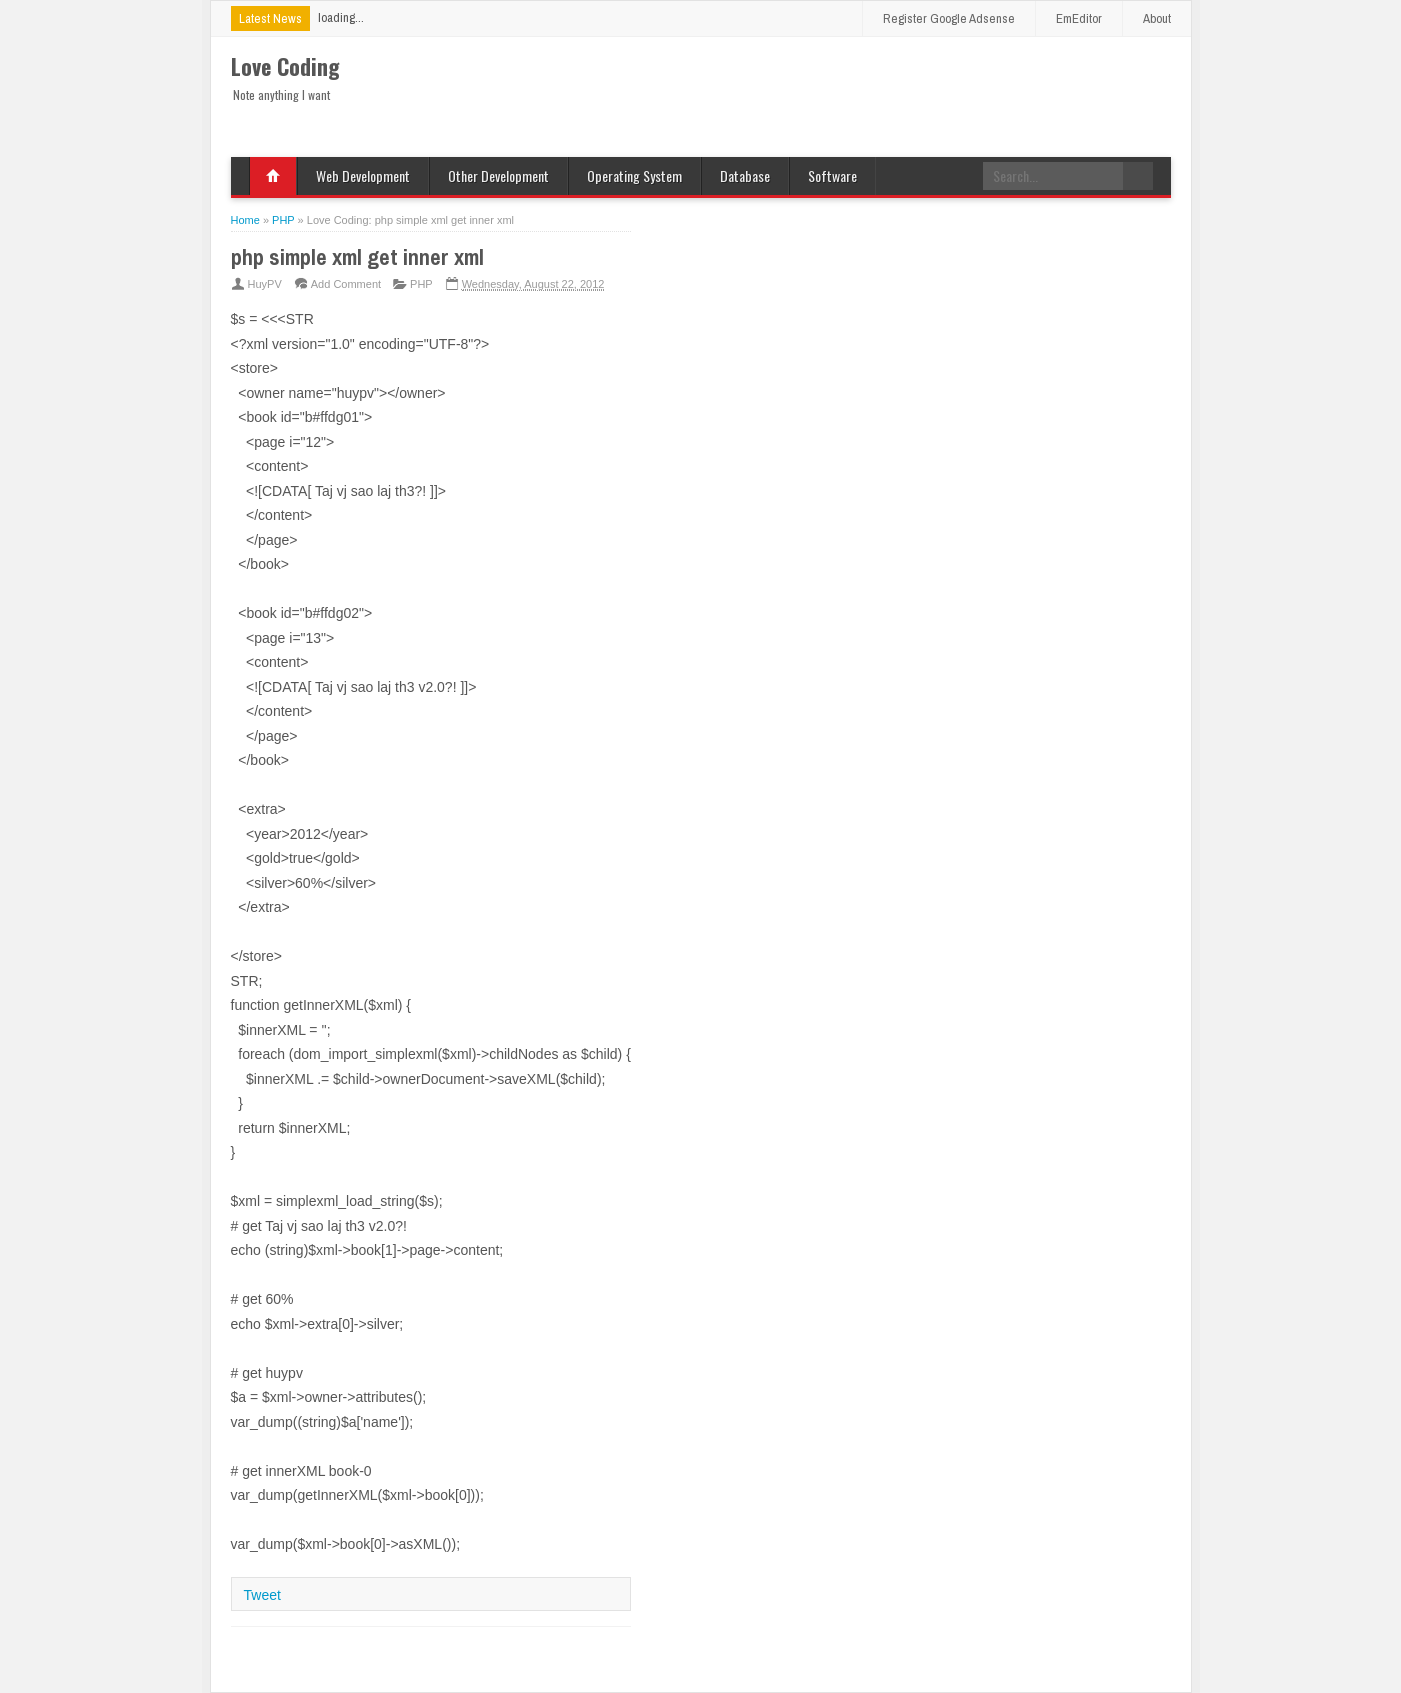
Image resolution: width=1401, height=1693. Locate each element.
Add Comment (346, 284)
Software (832, 175)
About (1157, 18)
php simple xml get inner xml (357, 257)
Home (273, 176)
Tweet (262, 1595)
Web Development (363, 175)
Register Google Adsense (949, 18)
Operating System (634, 175)
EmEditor (1079, 18)
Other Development (498, 175)
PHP (421, 284)
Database (745, 175)
